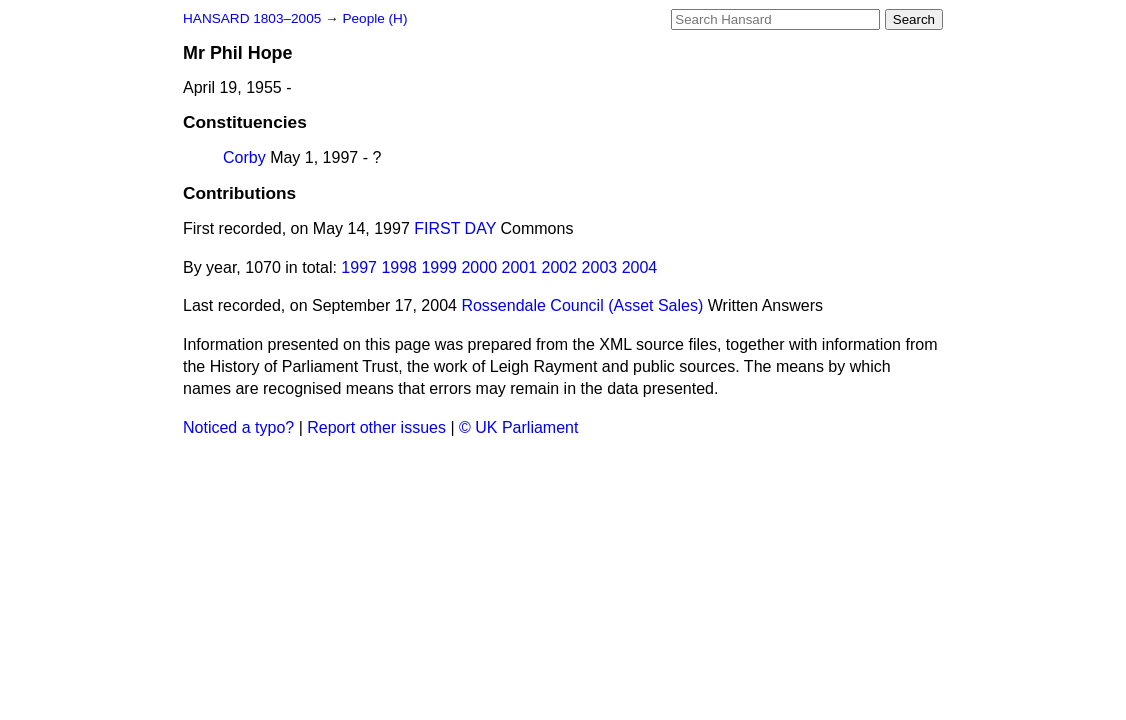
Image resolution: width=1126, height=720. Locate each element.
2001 (520, 267)
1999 (439, 267)
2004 (640, 267)
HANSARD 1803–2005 (252, 18)
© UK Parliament (518, 427)
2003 (600, 267)
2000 (479, 267)
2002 (560, 267)
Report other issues (376, 427)
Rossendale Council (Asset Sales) (582, 305)
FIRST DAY (455, 228)
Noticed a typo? (238, 427)
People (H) (374, 18)
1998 (399, 267)
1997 (359, 267)
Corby (244, 157)
